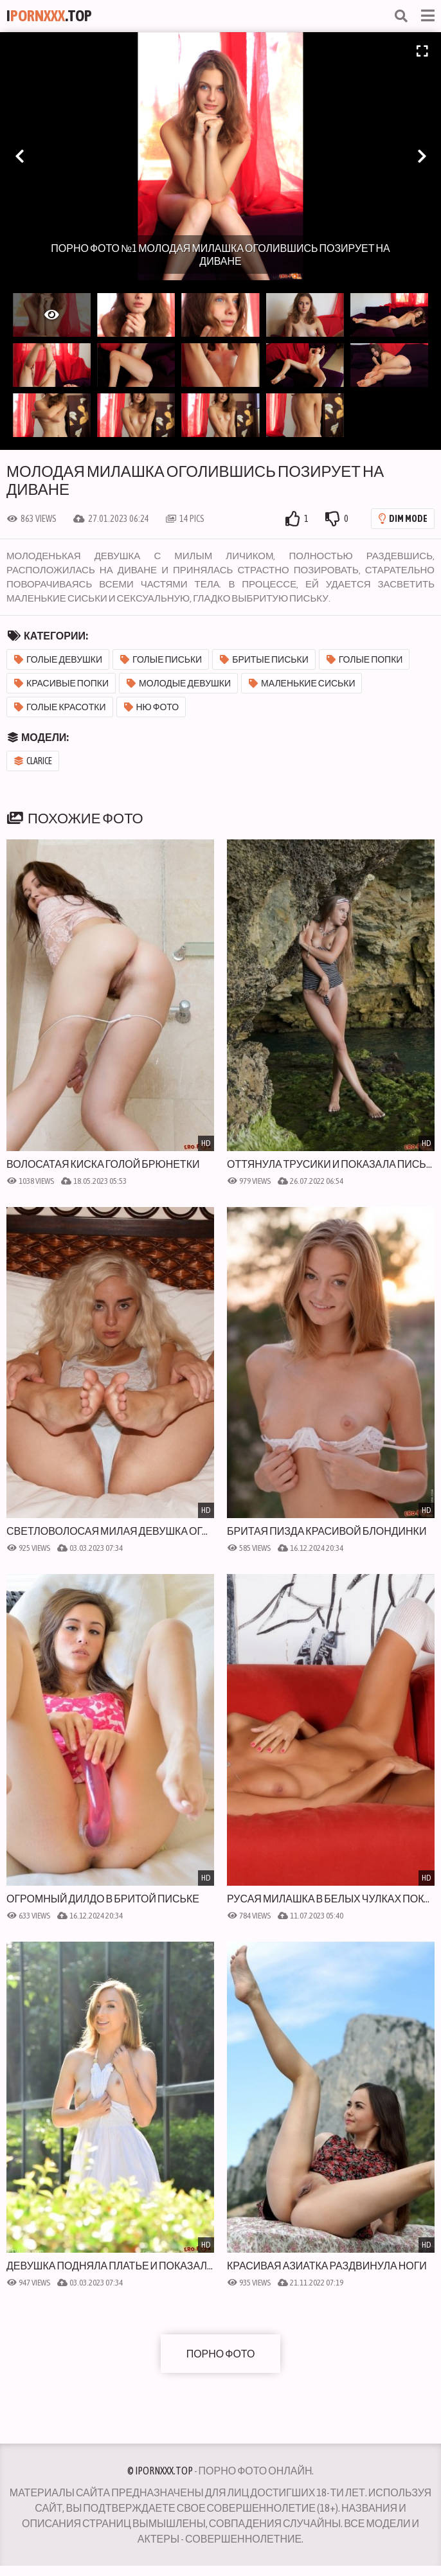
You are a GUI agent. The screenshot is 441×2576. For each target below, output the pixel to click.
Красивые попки (61, 683)
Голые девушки (58, 659)
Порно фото (220, 2353)
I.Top (49, 15)
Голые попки (365, 659)
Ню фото (151, 707)
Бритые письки (264, 659)
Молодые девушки (179, 683)
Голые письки (161, 659)
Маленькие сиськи (302, 683)
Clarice (33, 761)
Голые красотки (60, 707)
